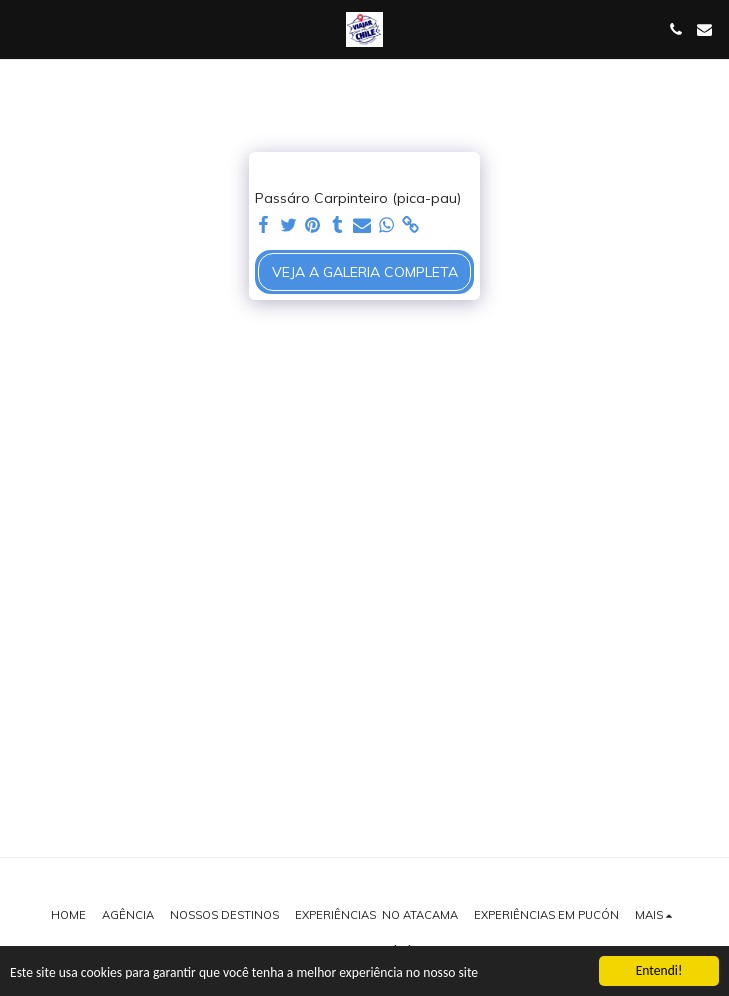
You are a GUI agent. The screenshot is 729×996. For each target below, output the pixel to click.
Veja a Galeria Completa (365, 272)
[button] (22, 28)
